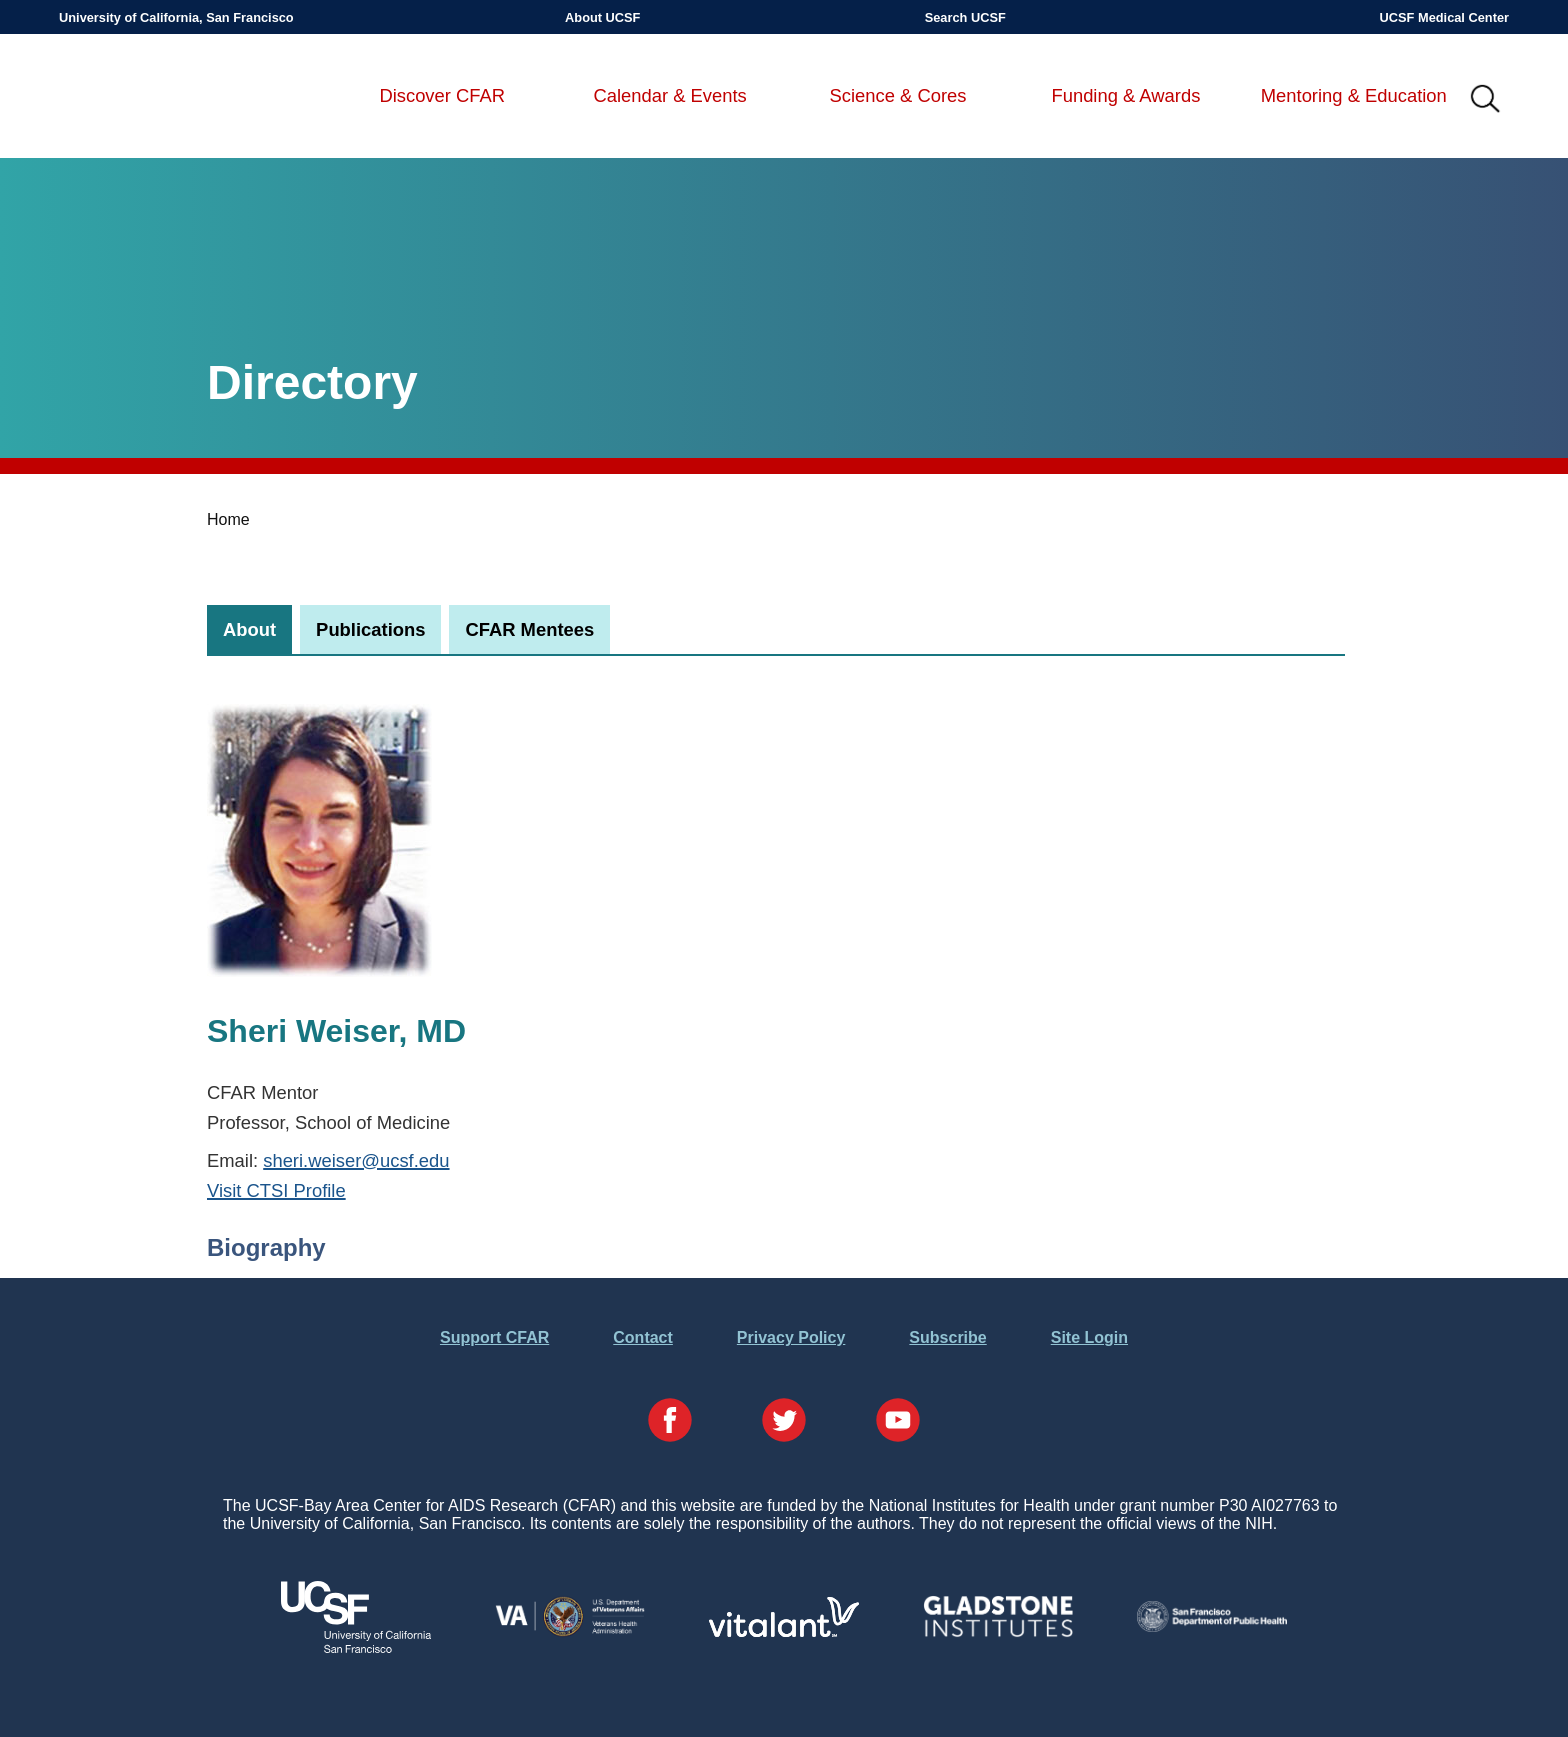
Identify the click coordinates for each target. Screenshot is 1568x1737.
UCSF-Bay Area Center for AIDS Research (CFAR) (164, 100)
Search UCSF (965, 17)
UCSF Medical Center (1444, 17)
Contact (643, 1337)
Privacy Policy (791, 1337)
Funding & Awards (1125, 95)
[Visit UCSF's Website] (356, 1647)
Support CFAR (494, 1337)
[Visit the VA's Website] (570, 1632)
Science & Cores (898, 95)
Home (228, 519)
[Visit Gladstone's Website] (998, 1632)
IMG (1486, 100)
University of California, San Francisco (176, 17)
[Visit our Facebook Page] (670, 1422)
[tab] (249, 629)
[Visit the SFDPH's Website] (1212, 1626)
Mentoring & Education (1354, 95)
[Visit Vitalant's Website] (784, 1631)
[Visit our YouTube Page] (898, 1422)
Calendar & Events (669, 95)
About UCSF (602, 17)
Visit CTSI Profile (276, 1190)
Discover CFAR (442, 95)
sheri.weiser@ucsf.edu (356, 1160)
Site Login (1089, 1337)
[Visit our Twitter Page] (784, 1422)
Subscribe (947, 1337)
